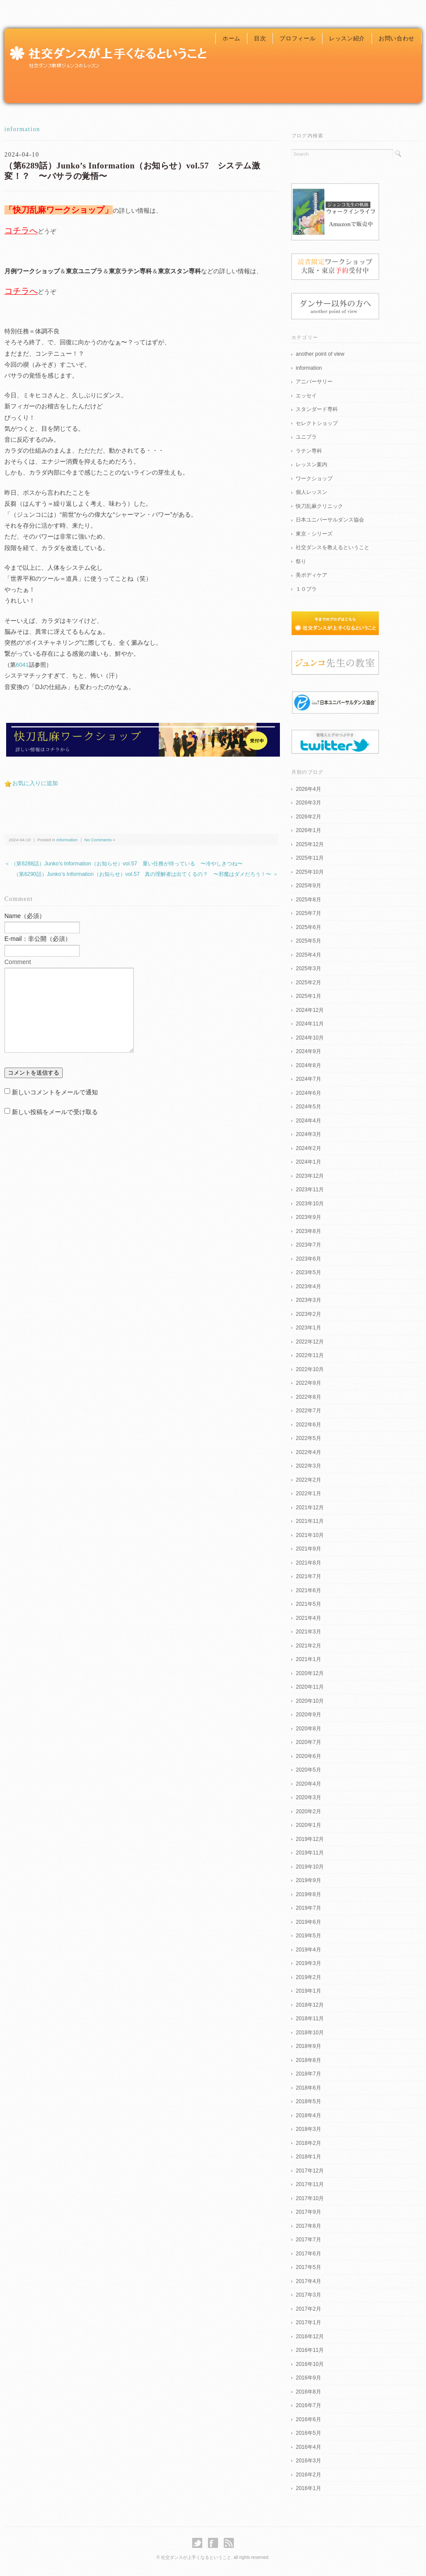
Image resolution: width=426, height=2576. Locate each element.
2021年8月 (308, 1563)
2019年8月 (308, 1894)
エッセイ (306, 396)
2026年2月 (308, 817)
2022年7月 (308, 1411)
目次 (260, 38)
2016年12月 (310, 2336)
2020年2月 (308, 1811)
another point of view (320, 354)
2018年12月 (310, 2005)
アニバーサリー (314, 382)
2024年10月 (310, 1038)
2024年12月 (310, 1010)
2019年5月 (308, 1936)
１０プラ (306, 589)
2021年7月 (308, 1576)
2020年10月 (310, 1701)
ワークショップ (314, 478)
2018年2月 (308, 2143)
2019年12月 (310, 1839)
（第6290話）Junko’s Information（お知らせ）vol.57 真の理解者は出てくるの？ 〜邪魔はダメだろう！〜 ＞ (146, 874)
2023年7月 (308, 1245)
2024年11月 (310, 1024)
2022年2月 (308, 1480)
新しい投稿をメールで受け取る (55, 1111)
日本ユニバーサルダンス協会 (330, 520)
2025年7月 (308, 913)
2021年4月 (308, 1618)
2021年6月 (308, 1590)
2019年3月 (308, 1963)
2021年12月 (310, 1507)
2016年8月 (308, 2392)
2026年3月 (308, 803)
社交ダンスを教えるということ (332, 547)
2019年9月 (308, 1880)
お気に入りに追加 (35, 783)
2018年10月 (310, 2032)
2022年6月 (308, 1425)
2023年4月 (308, 1286)
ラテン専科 (309, 451)
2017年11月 (310, 2184)
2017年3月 (308, 2295)
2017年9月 (308, 2212)
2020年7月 (308, 1742)
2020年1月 (308, 1825)
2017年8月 (308, 2226)
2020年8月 (308, 1729)
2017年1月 (308, 2322)
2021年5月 (308, 1604)
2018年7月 (308, 2074)
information (22, 129)
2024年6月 (308, 1093)
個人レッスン (311, 492)
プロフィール (297, 38)
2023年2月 (308, 1314)
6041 (22, 664)
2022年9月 (308, 1383)
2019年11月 (310, 1853)
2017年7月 (308, 2240)
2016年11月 (310, 2350)
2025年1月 (308, 996)
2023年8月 (308, 1231)
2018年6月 (308, 2088)
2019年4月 (308, 1950)
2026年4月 (308, 789)
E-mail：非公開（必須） (37, 938)
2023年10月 (310, 1203)
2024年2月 (308, 1148)
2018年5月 (308, 2101)
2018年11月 (310, 2018)
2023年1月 (308, 1328)
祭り (301, 561)
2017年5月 (308, 2267)
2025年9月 (308, 885)
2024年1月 (308, 1162)
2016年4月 (308, 2447)
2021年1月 (308, 1659)
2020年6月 (308, 1756)
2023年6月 (308, 1259)
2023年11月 (310, 1189)
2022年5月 (308, 1438)
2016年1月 (308, 2488)
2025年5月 (308, 941)
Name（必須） (24, 915)
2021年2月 (308, 1646)
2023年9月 (308, 1217)
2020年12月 (310, 1673)
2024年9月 (308, 1051)
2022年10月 (310, 1369)
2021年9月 (308, 1549)
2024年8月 (308, 1065)
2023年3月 (308, 1300)
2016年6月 (308, 2419)
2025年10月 (310, 872)
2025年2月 (308, 982)
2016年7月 (308, 2405)
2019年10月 (310, 1867)
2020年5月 (308, 1770)
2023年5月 (308, 1272)
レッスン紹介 (347, 38)
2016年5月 (308, 2433)
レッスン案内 (311, 464)
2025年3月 (308, 968)
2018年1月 (308, 2157)
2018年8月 (308, 2060)
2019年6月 (308, 1922)
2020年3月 (308, 1797)
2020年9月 (308, 1714)
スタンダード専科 (317, 409)
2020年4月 (308, 1784)
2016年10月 (310, 2364)
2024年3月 (308, 1134)
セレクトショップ (317, 423)
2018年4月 (308, 2115)
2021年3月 (308, 1632)
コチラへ (21, 230)
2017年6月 (308, 2254)
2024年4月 (308, 1121)
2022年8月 (308, 1397)
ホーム (231, 38)
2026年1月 (308, 830)
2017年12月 (310, 2171)
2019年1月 (308, 1991)
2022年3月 (308, 1466)
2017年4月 (308, 2281)
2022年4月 (308, 1452)
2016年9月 (308, 2378)
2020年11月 (310, 1687)
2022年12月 (310, 1342)
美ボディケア (311, 575)
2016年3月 (308, 2461)
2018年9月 (308, 2046)
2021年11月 (310, 1521)
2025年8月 (308, 900)
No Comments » (99, 839)
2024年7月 (308, 1079)
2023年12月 (310, 1176)
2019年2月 (308, 1977)
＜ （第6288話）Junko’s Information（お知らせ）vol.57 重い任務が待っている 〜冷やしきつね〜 (123, 864)
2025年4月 (308, 955)
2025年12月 (310, 844)
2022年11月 (310, 1355)
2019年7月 (308, 1908)
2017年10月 (310, 2198)
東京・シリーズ (314, 534)
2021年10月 (310, 1535)
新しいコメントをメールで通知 (55, 1092)
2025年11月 (310, 858)
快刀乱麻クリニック (319, 506)
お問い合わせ (397, 38)
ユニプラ (306, 437)
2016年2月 (308, 2475)
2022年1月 (308, 1493)
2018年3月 (308, 2129)
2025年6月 (308, 927)
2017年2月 (308, 2309)
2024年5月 (308, 1107)
